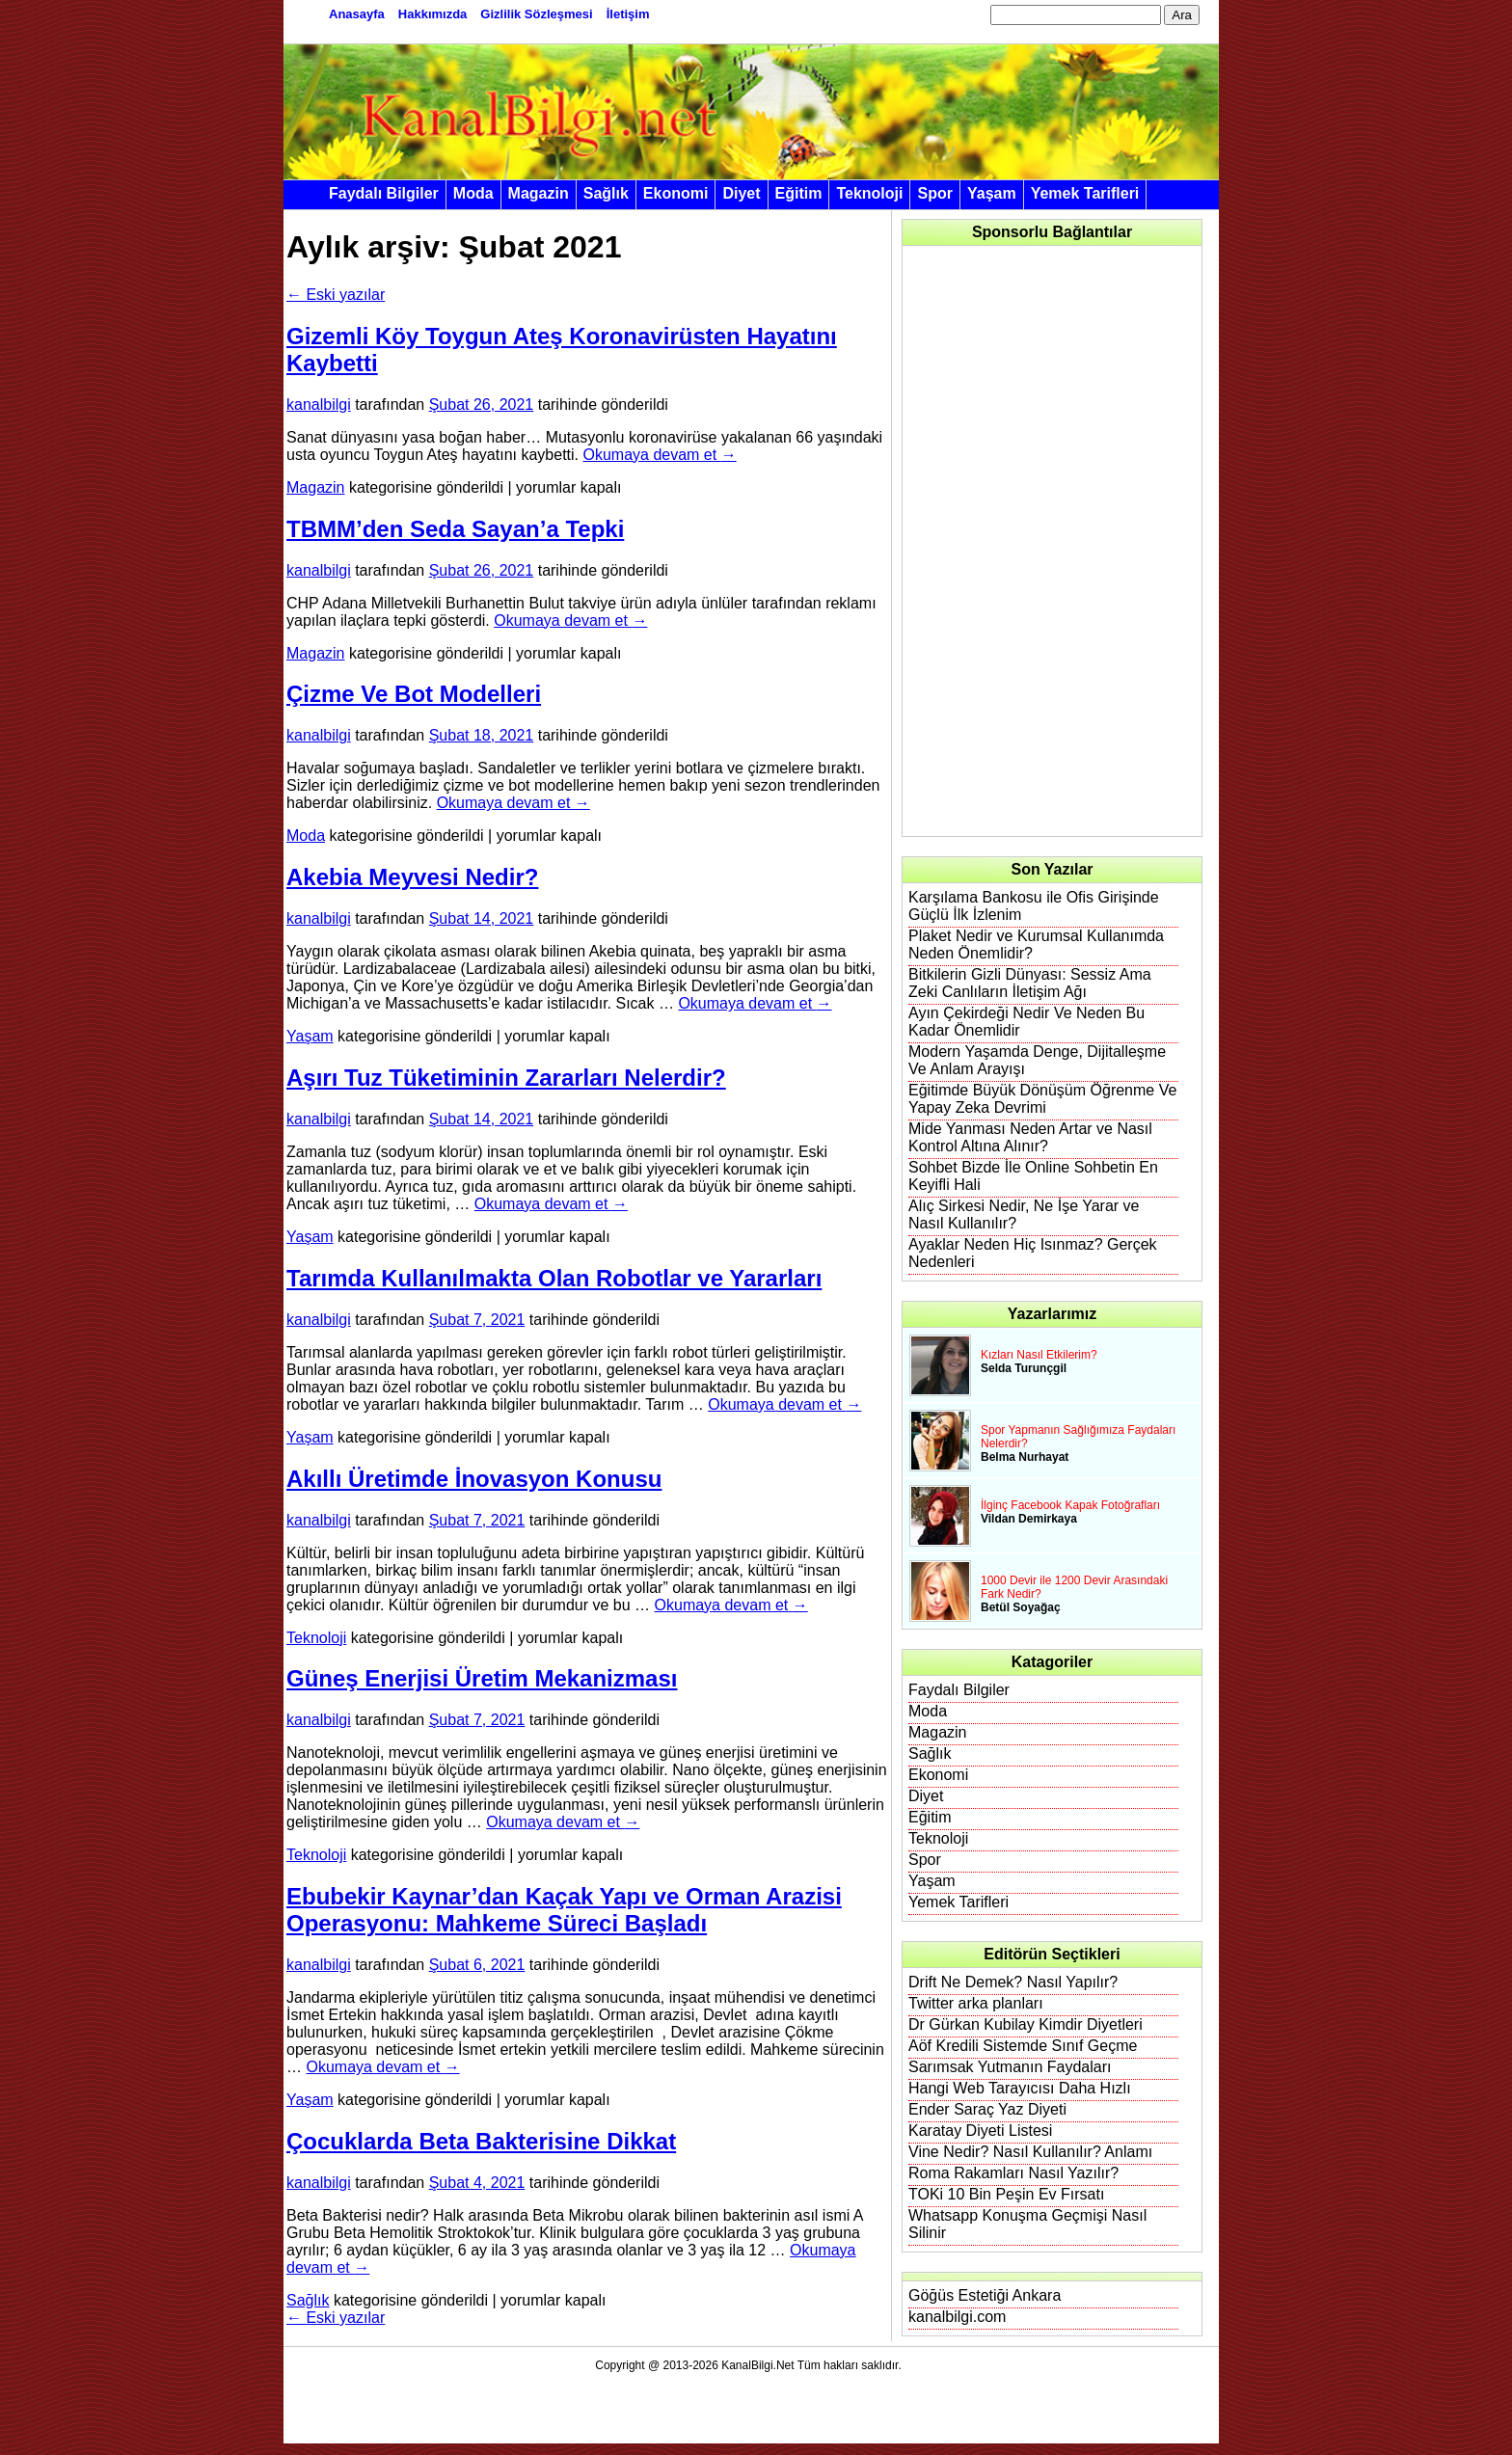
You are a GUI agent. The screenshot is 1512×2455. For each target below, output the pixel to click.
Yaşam (991, 193)
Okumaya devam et (659, 454)
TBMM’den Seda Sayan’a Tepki (455, 529)
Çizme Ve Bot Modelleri (413, 694)
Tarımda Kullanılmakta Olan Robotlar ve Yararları (554, 1278)
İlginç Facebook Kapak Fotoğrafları (1070, 1505)
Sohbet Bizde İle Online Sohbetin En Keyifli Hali (1033, 1176)
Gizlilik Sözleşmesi (536, 14)
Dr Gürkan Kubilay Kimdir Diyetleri (1025, 2024)
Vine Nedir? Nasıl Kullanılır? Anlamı (1030, 2152)
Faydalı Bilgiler (384, 193)
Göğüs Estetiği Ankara (984, 2295)
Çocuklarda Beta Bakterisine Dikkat (481, 2141)
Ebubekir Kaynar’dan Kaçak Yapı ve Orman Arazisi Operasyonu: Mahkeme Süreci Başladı (564, 1909)
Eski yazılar (335, 294)
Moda (473, 193)
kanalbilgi (318, 404)
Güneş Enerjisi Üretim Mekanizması (481, 1678)
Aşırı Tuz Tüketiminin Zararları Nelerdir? (506, 1078)
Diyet (741, 193)
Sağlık (606, 193)
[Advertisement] (1053, 541)
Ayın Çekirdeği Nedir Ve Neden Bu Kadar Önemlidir (1026, 1022)
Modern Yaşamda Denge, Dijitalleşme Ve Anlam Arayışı (1037, 1060)
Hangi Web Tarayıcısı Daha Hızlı (1019, 2088)
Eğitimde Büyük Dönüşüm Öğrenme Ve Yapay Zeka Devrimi (1042, 1099)
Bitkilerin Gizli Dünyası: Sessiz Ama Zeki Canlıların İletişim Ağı (1029, 983)
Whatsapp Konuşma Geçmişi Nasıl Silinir (1027, 2224)
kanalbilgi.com (957, 2316)
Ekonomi (676, 193)
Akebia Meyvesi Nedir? (412, 877)
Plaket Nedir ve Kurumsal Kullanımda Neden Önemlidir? (1036, 944)
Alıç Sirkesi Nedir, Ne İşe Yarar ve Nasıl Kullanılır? (1024, 1214)
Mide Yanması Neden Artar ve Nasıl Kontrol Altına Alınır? (1030, 1137)
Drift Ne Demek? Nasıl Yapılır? (1013, 1982)
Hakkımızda (433, 14)
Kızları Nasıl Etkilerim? (1039, 1355)
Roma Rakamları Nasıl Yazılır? (1013, 2173)
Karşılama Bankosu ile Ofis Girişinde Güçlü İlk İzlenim (1033, 906)
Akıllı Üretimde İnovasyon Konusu (474, 1479)
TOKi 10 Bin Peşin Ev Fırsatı (1006, 2194)
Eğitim (799, 193)
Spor (934, 193)
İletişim (628, 14)
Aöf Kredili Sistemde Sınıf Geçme (1022, 2045)
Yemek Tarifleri (1085, 193)
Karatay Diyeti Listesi (980, 2130)
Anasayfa (357, 14)
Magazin (538, 193)
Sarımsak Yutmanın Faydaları (1009, 2067)
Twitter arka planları (975, 2003)
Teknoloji (869, 193)
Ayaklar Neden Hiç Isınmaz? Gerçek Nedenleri (1032, 1253)
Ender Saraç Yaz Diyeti (987, 2109)
